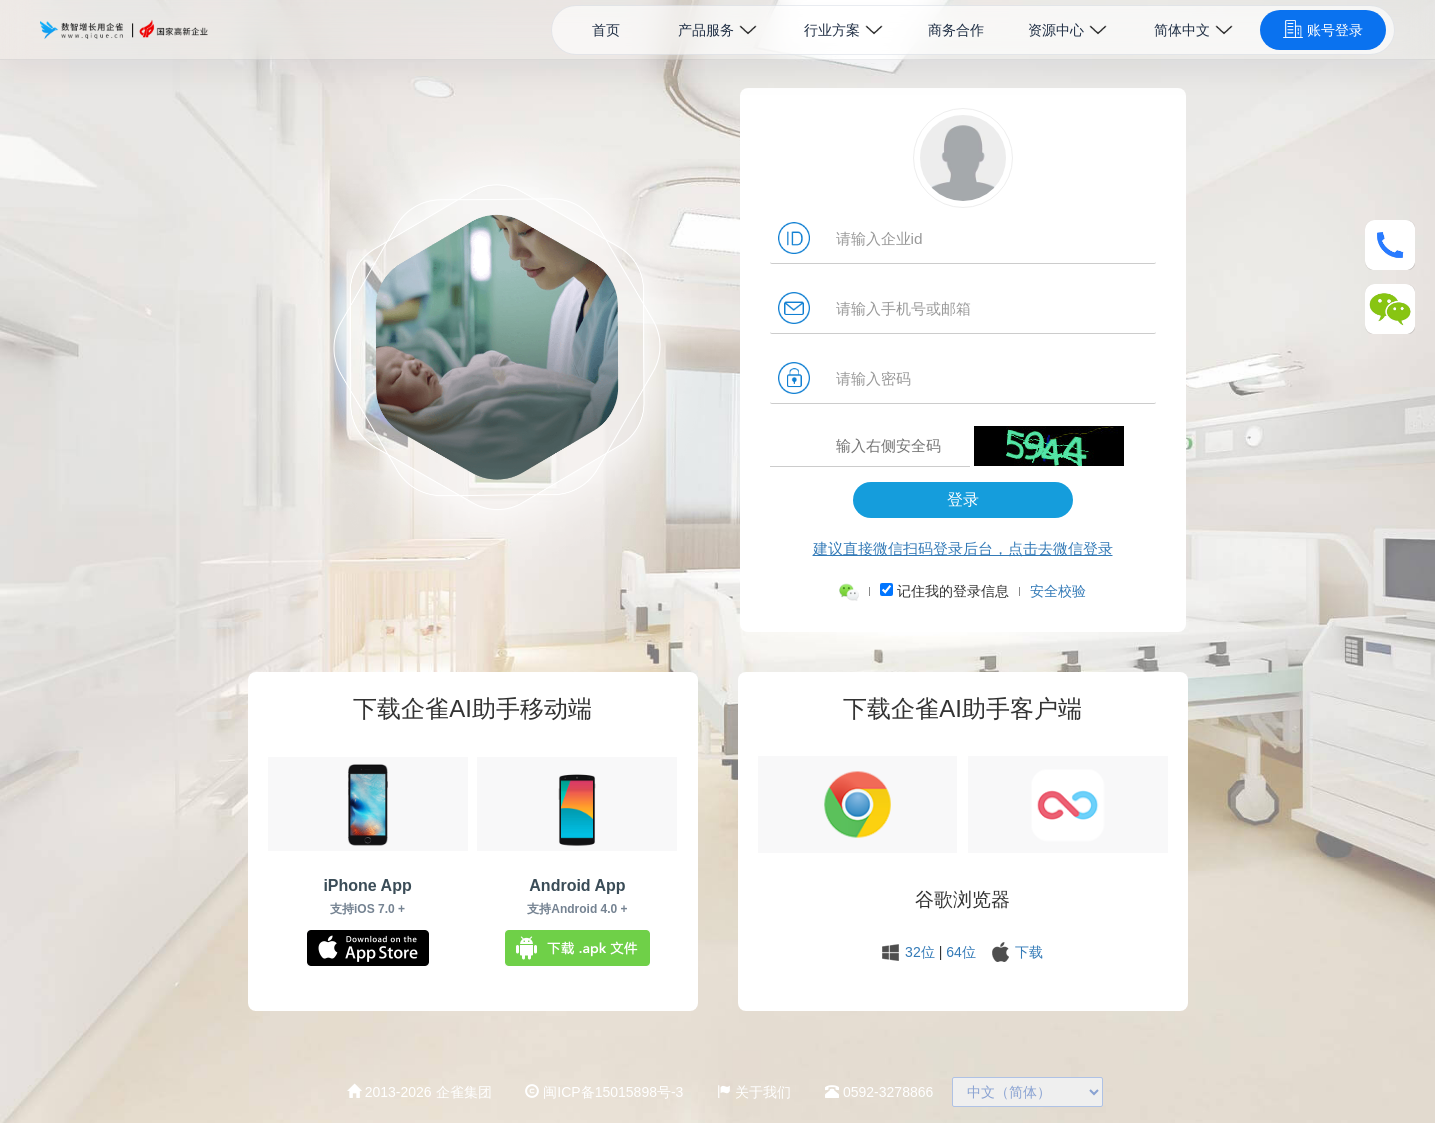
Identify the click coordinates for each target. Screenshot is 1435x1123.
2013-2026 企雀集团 (419, 1092)
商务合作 (956, 30)
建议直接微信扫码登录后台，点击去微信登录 (963, 548)
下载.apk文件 (577, 948)
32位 (920, 952)
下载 (1029, 952)
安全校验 (1058, 591)
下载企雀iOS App (368, 948)
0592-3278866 (879, 1092)
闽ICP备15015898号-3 (604, 1092)
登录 (963, 499)
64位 (961, 952)
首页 (606, 30)
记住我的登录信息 (962, 591)
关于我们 (754, 1092)
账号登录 (1323, 29)
